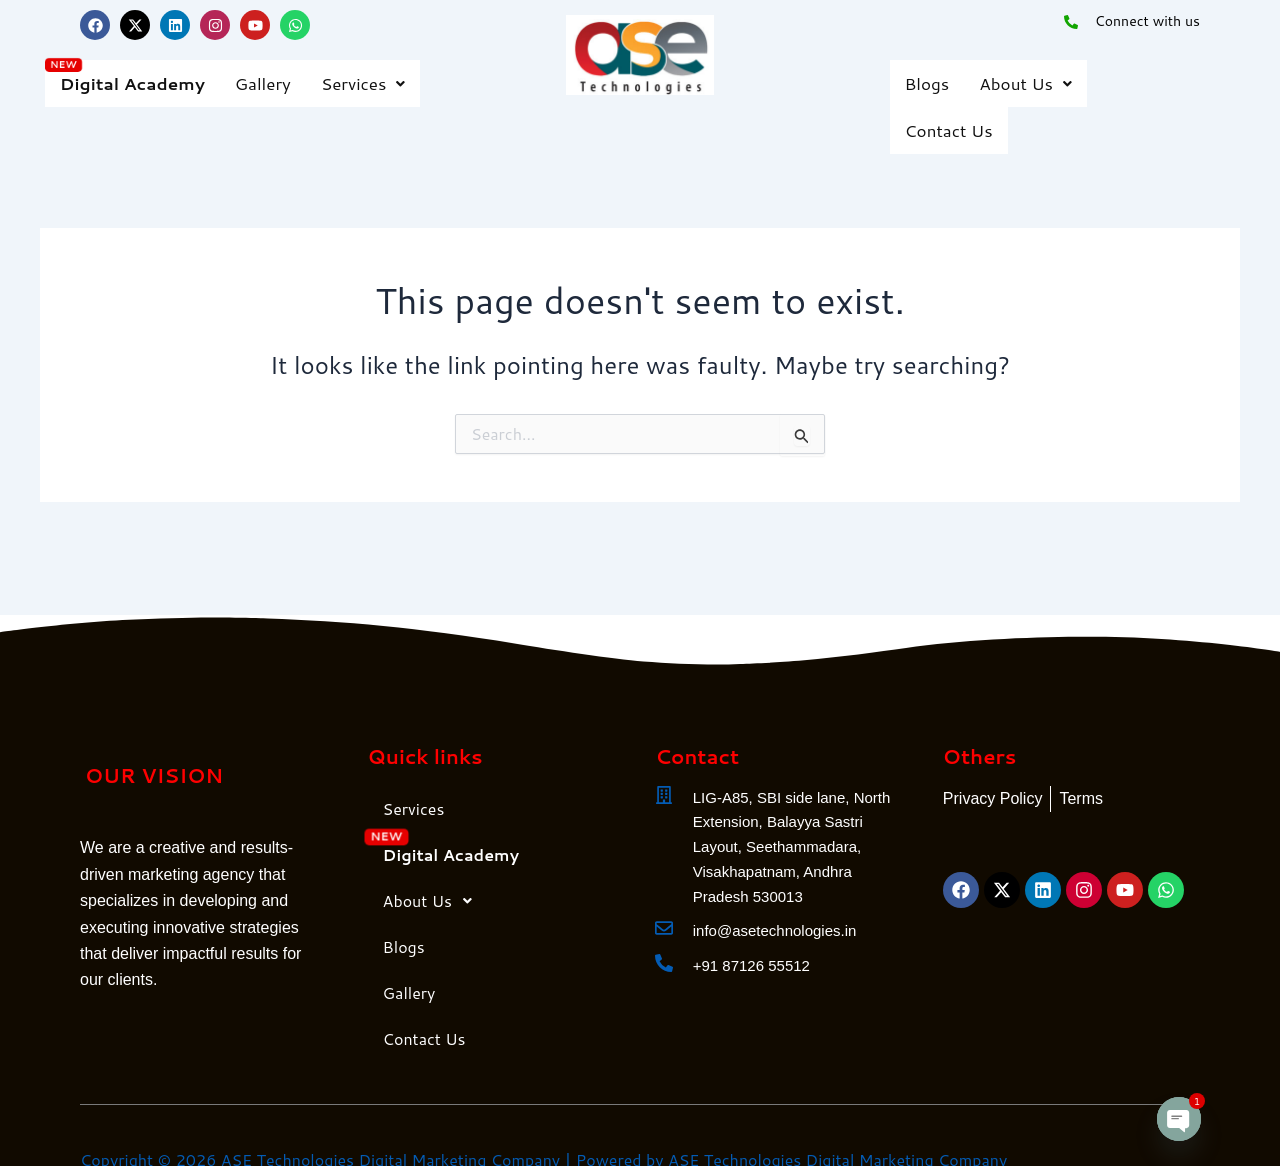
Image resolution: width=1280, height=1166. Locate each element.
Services (363, 83)
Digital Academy (132, 83)
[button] (363, 83)
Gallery (263, 83)
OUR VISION (154, 775)
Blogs (927, 83)
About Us (1025, 83)
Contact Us (949, 130)
